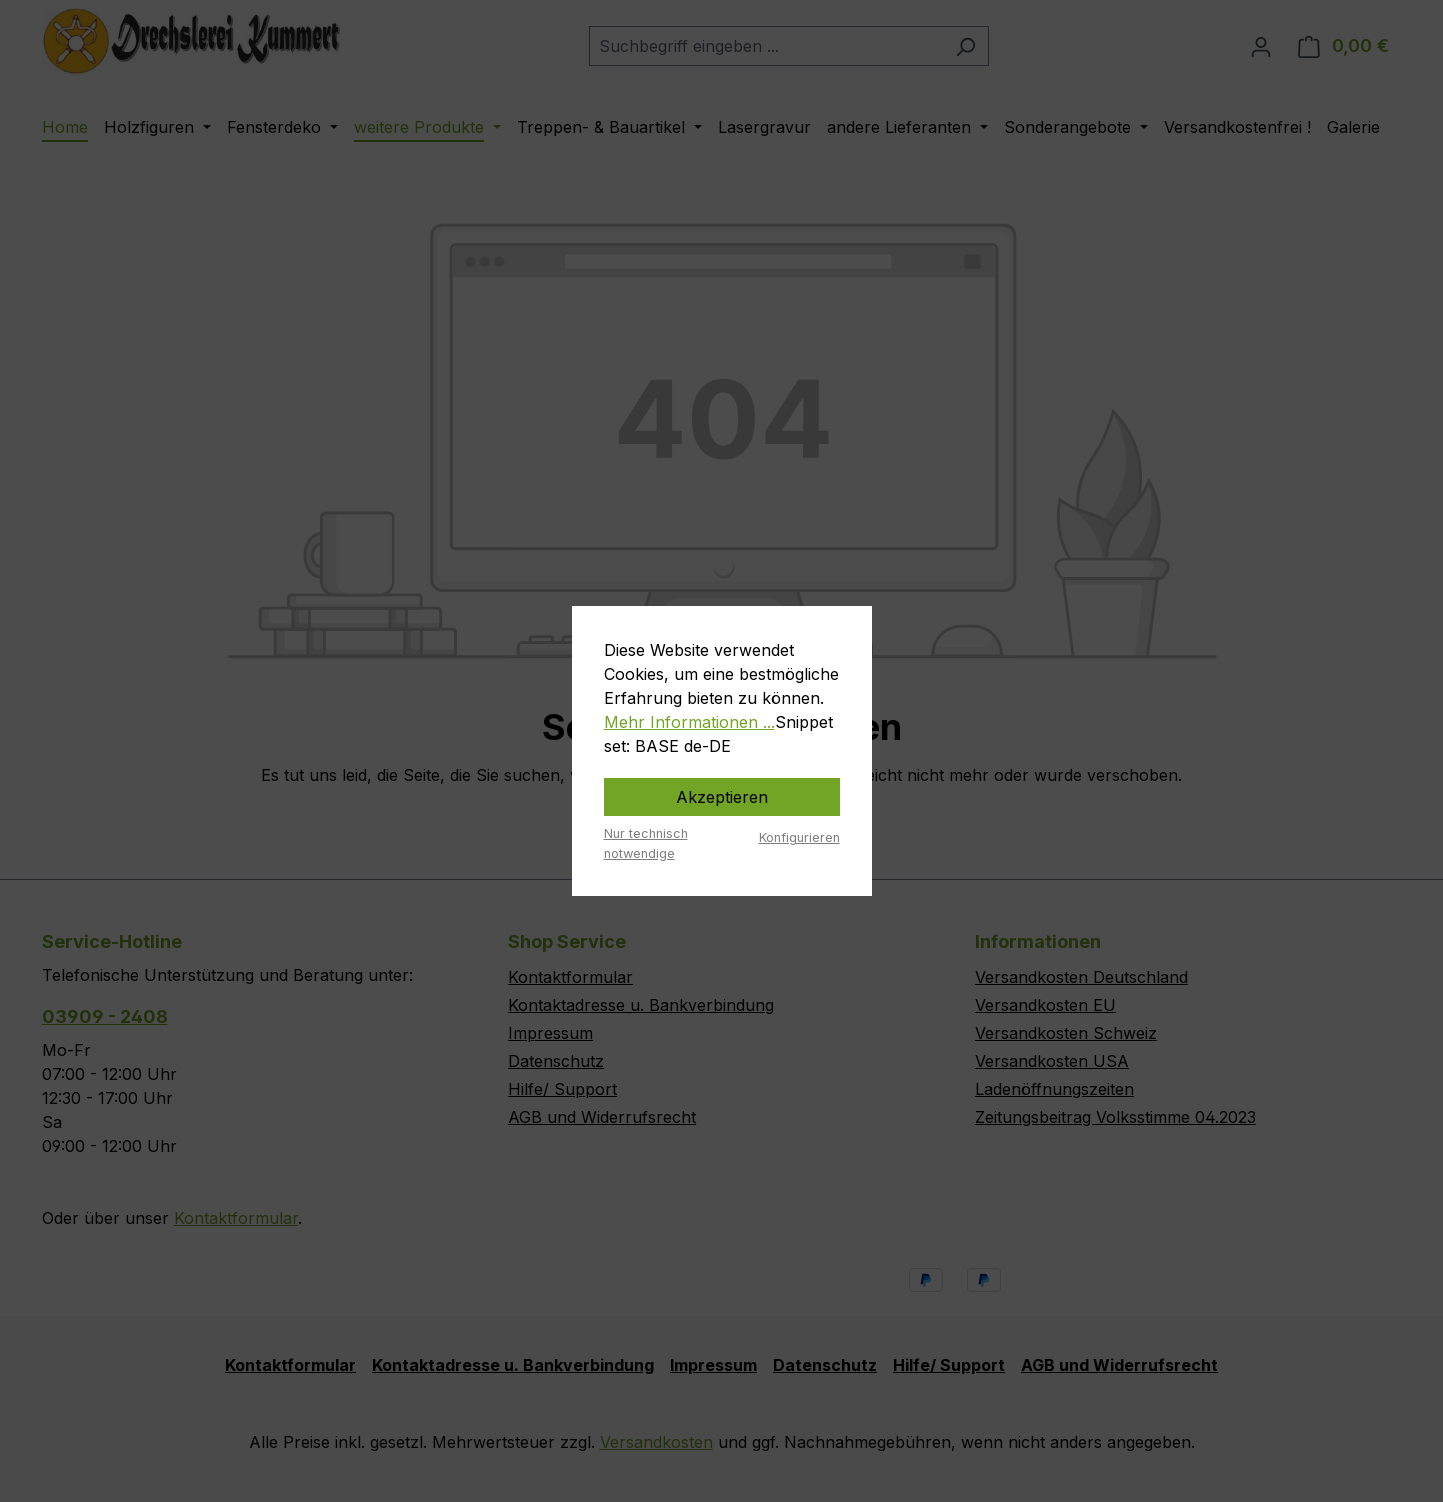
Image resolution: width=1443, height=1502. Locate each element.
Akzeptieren (722, 797)
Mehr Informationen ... (689, 722)
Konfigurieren (799, 837)
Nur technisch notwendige (646, 843)
